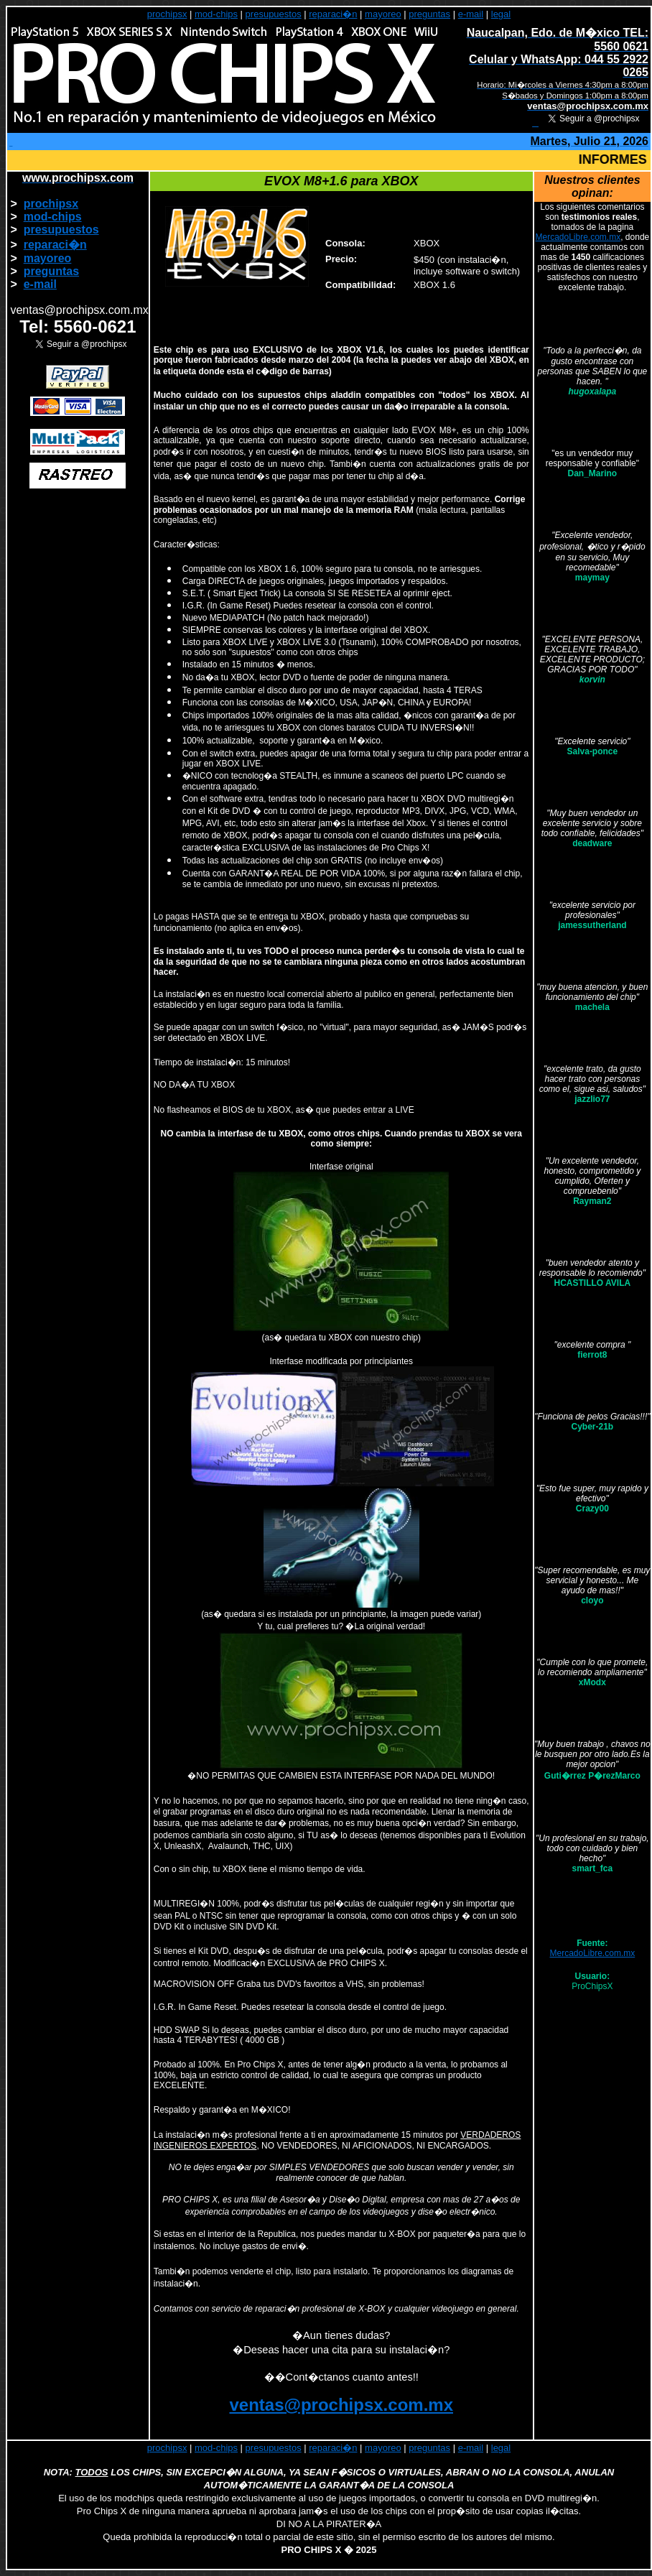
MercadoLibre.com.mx (577, 237)
